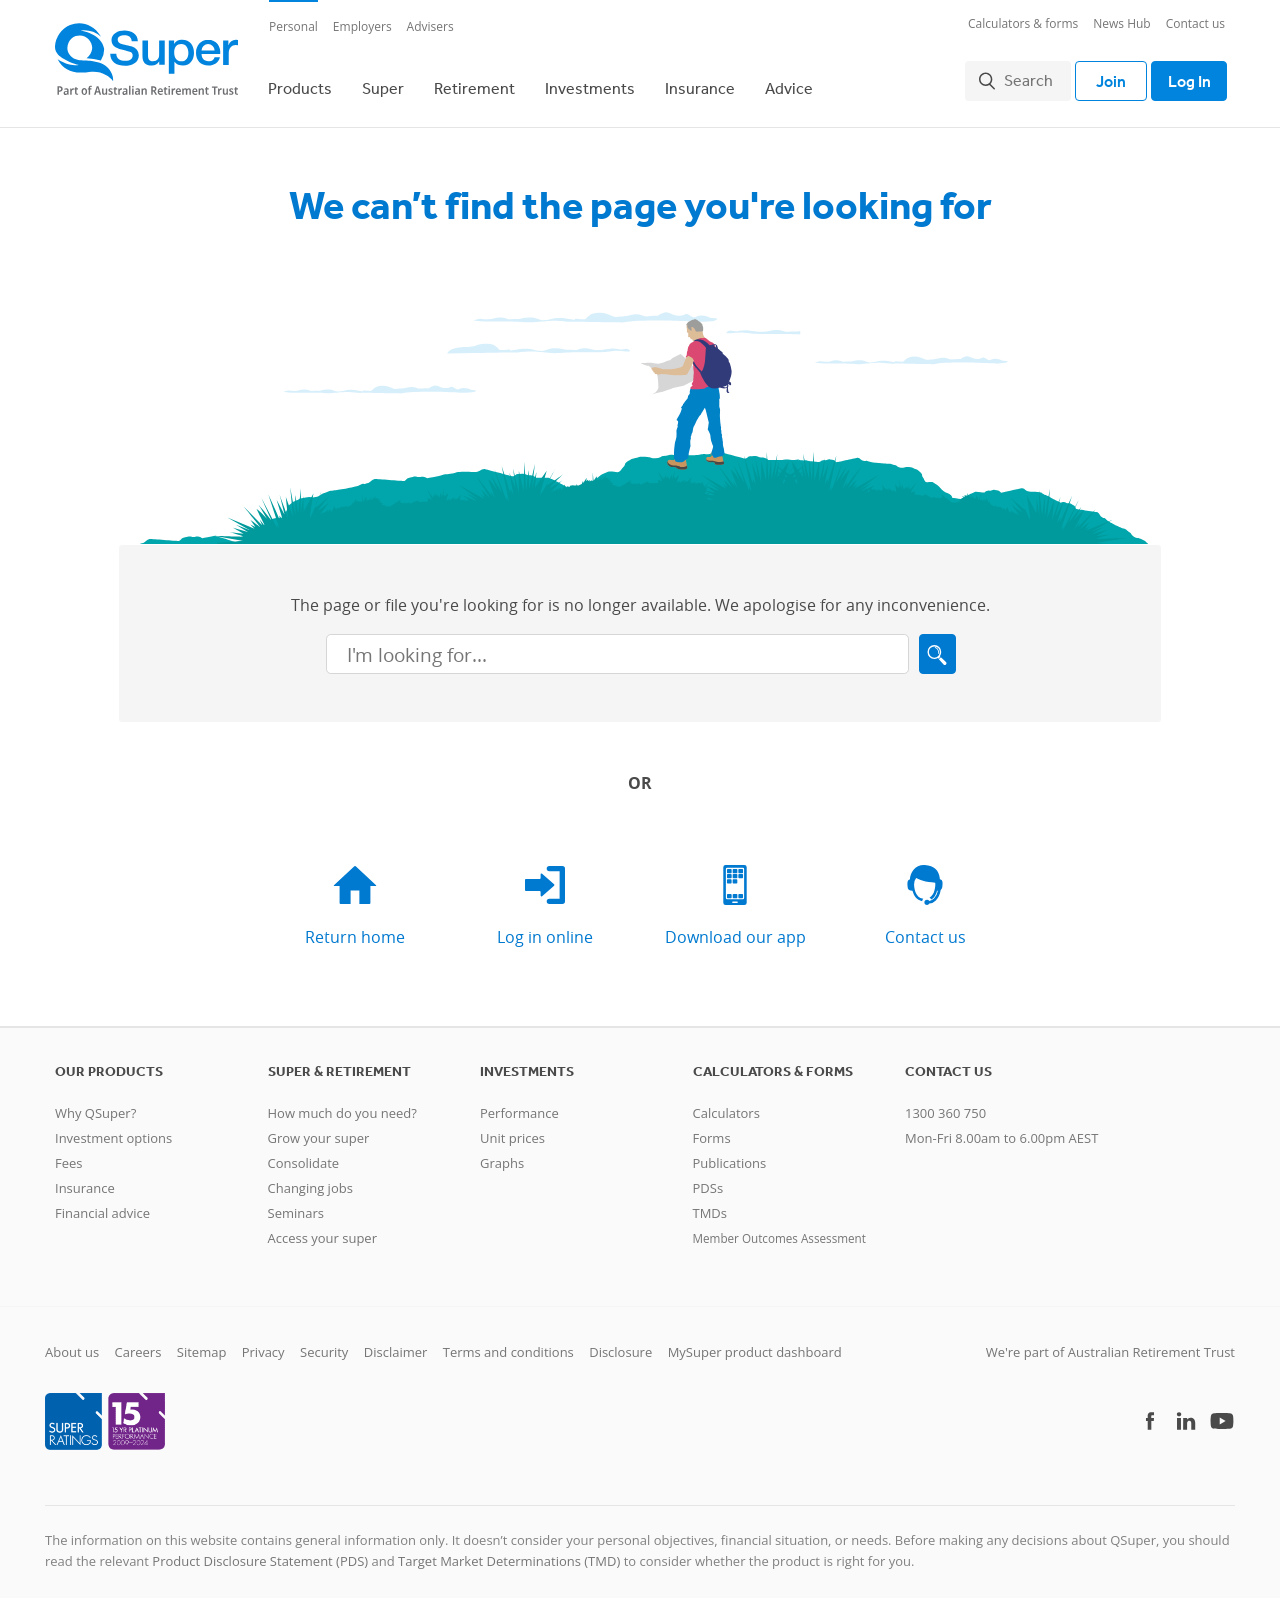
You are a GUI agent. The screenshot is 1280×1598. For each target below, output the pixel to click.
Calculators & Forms (773, 1062)
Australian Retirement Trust (1151, 1342)
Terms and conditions (508, 1342)
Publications (730, 1153)
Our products (109, 1062)
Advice (789, 83)
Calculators (726, 1103)
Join (1102, 76)
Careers (138, 1342)
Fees (69, 1153)
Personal (293, 26)
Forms (712, 1128)
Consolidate (304, 1153)
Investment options (113, 1128)
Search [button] (1019, 76)
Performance (519, 1103)
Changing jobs (310, 1178)
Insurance (700, 83)
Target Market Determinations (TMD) (509, 1552)
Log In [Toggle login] (1184, 76)
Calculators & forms (1023, 23)
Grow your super (319, 1128)
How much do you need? (342, 1103)
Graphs (502, 1153)
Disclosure (620, 1342)
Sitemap (202, 1342)
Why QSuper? (95, 1103)
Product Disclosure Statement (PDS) (260, 1552)
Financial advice (102, 1203)
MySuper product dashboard (755, 1342)
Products (300, 83)
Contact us (1195, 23)
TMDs (710, 1203)
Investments (590, 83)
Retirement (474, 83)
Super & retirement (339, 1062)
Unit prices (512, 1128)
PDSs (708, 1178)
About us (72, 1342)
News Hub (1121, 23)
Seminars (296, 1203)
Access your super (322, 1228)
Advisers (430, 26)
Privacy (263, 1342)
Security (324, 1342)
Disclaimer (396, 1342)
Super (383, 83)
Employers (362, 26)
